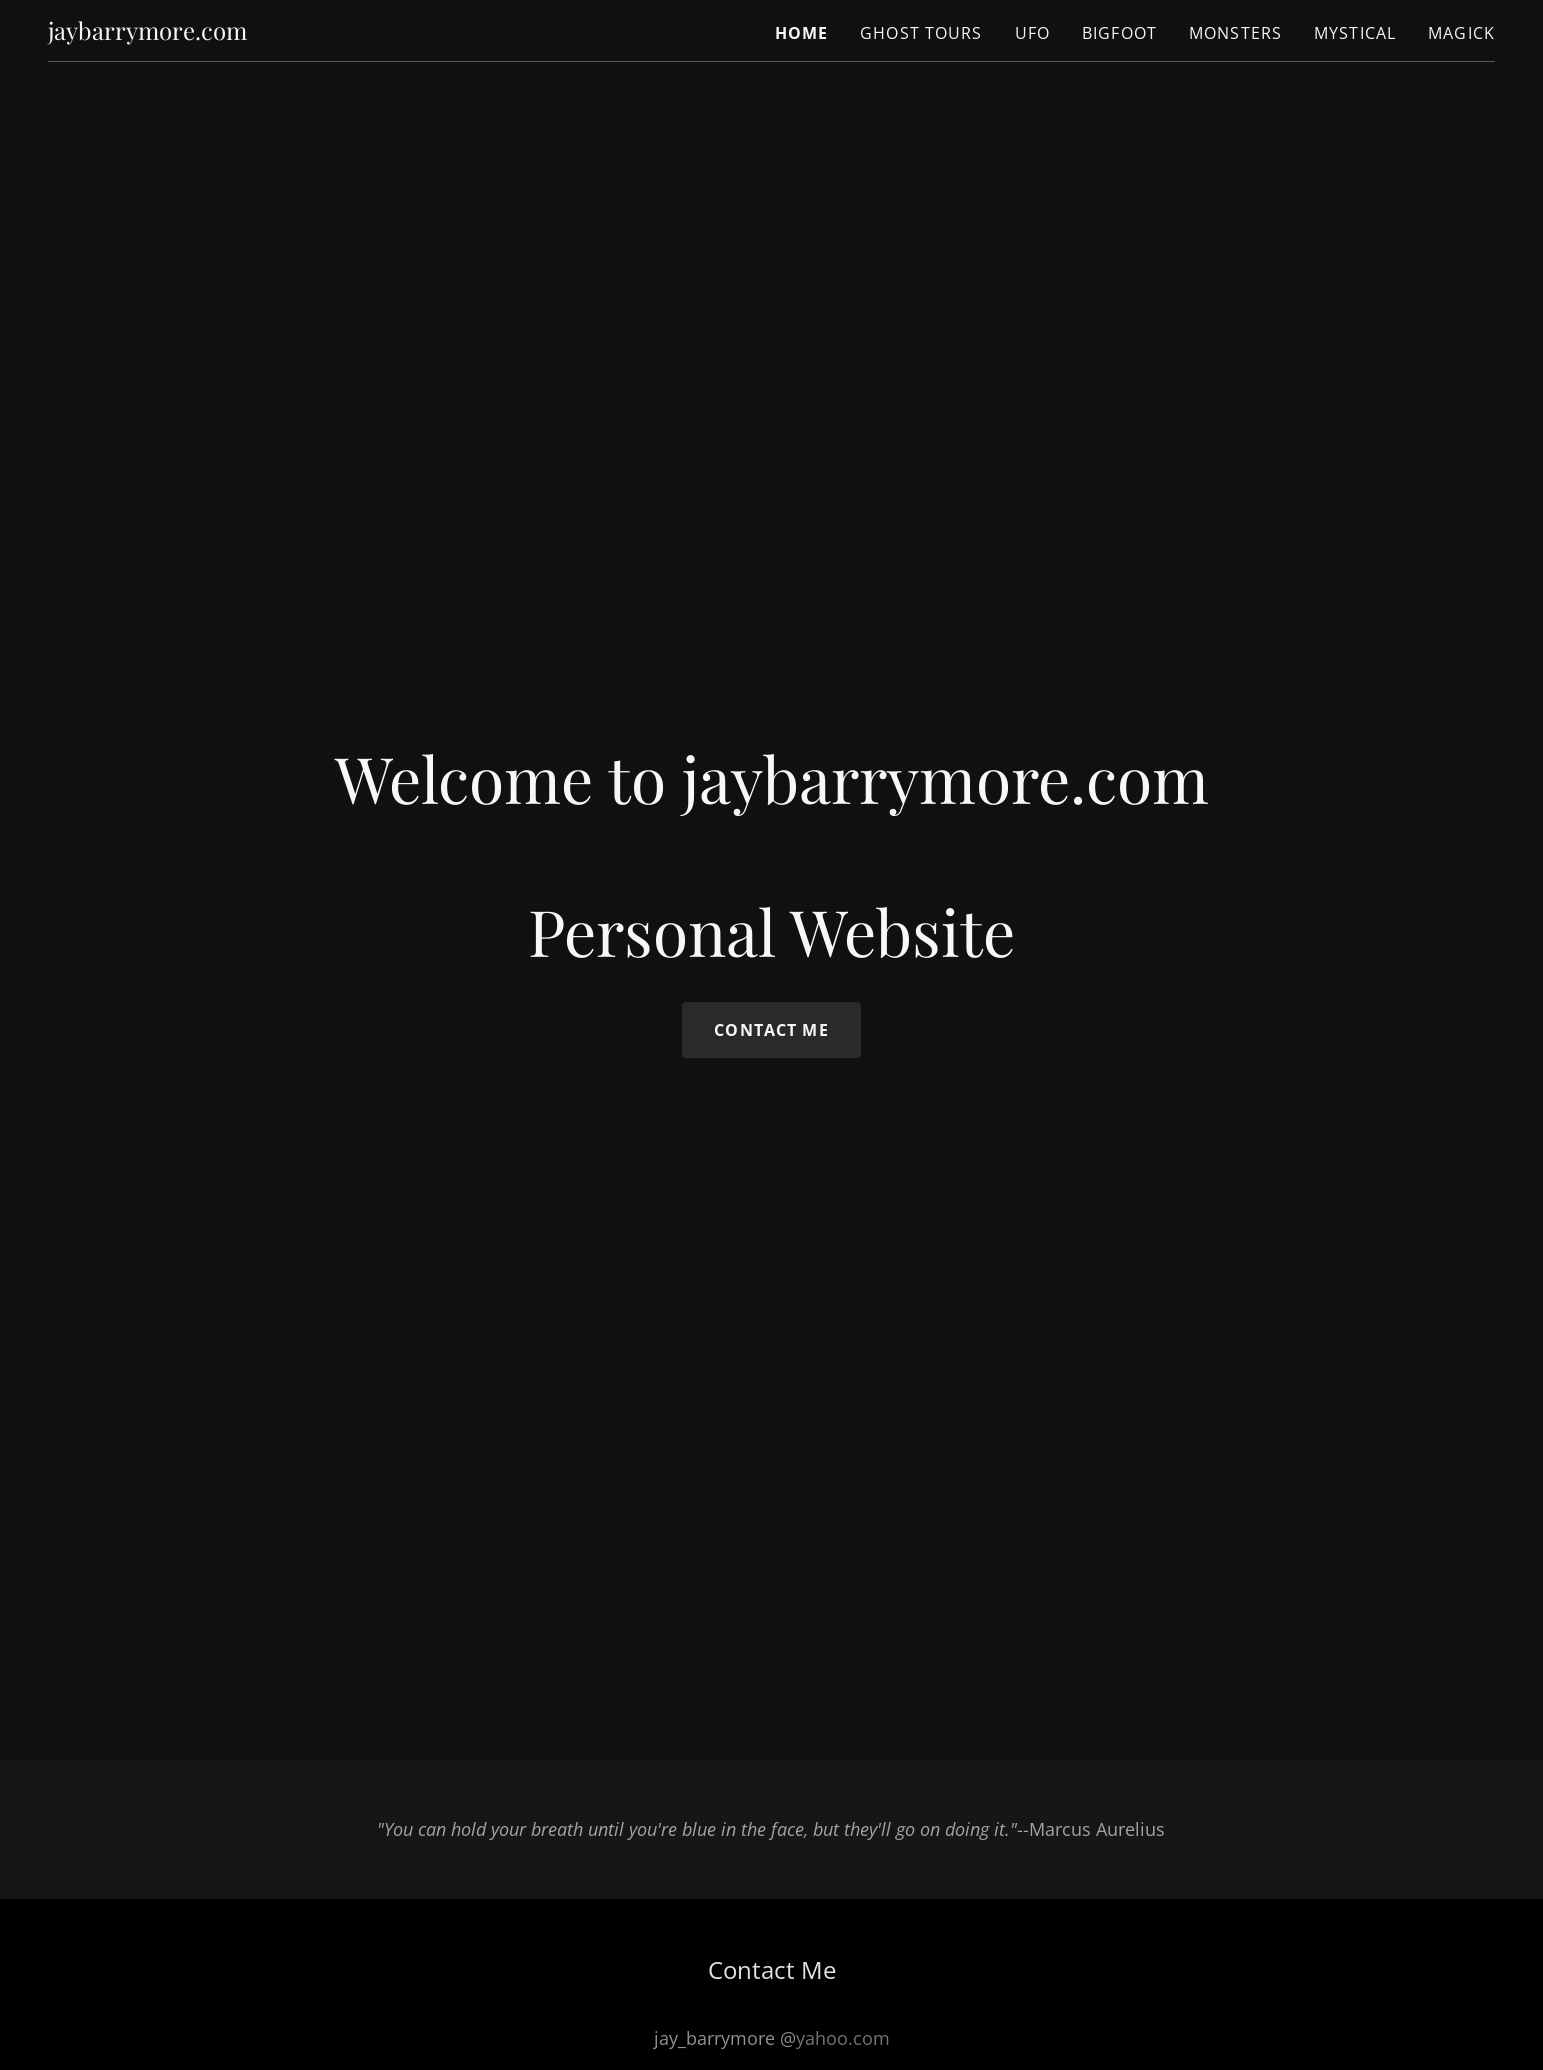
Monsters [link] (1235, 33)
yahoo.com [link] (843, 2038)
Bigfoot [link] (1119, 33)
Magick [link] (1461, 33)
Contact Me (771, 1030)
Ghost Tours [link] (921, 33)
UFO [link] (1032, 33)
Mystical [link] (1355, 33)
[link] (147, 33)
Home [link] (802, 33)
